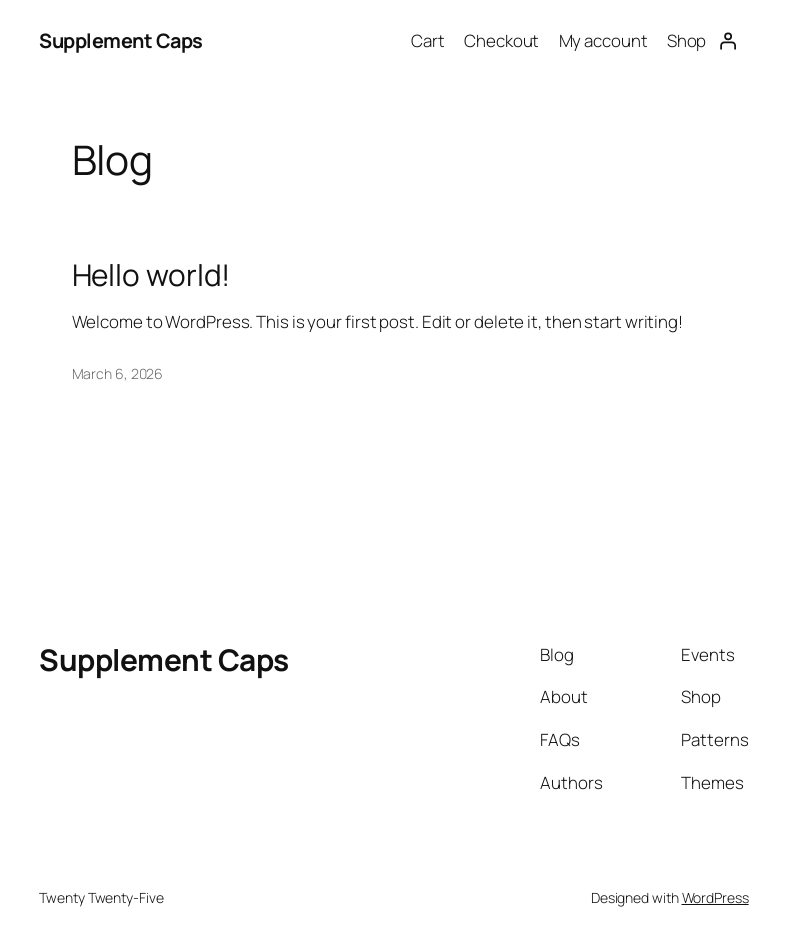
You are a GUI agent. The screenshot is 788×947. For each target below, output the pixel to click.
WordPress (715, 897)
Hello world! (151, 275)
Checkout (501, 40)
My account (603, 40)
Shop (687, 40)
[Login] (727, 41)
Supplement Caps (121, 40)
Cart (428, 40)
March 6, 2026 (118, 373)
